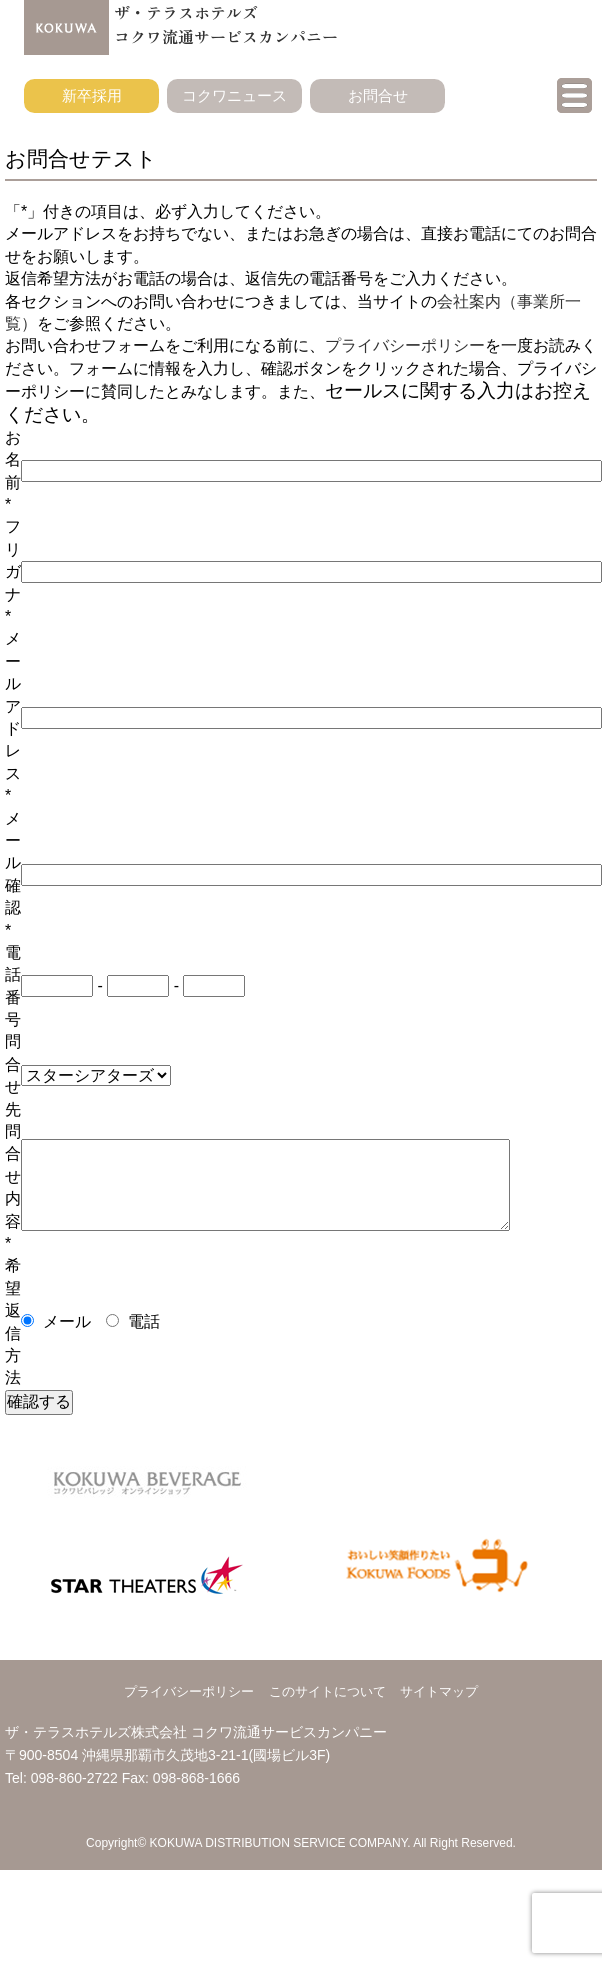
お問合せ (378, 95)
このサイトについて (327, 1691)
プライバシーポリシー (405, 345)
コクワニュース (234, 95)
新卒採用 (92, 95)
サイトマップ (439, 1691)
